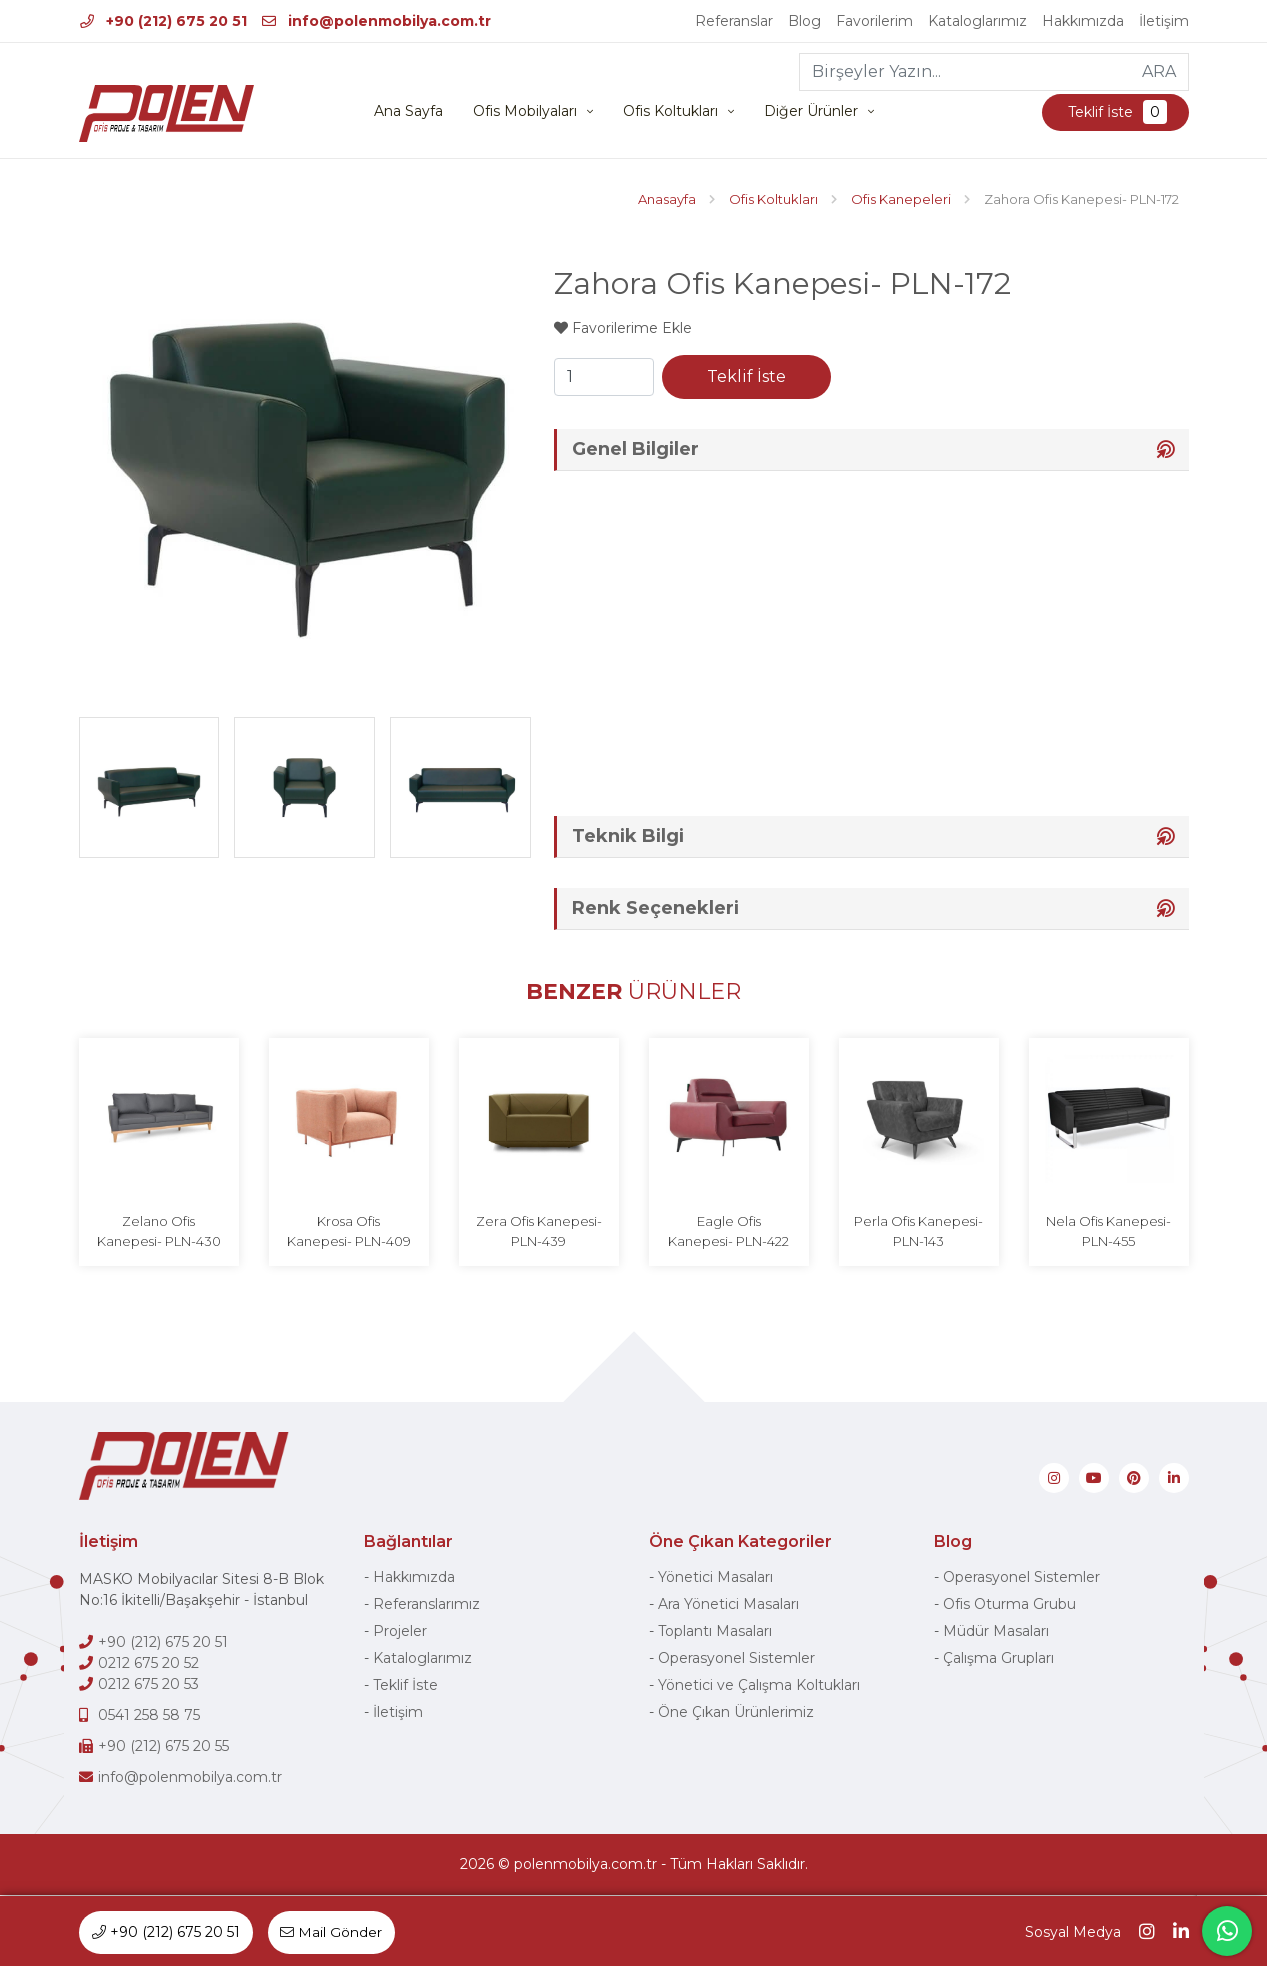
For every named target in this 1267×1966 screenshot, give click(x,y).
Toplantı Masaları (715, 1632)
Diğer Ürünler (811, 112)
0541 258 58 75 (149, 1716)
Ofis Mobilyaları (525, 112)
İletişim (1164, 21)
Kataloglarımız (977, 21)
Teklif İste (1115, 113)
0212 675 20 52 (148, 1664)
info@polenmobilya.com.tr (376, 21)
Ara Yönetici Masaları (728, 1605)
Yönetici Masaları (715, 1578)
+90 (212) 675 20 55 (163, 1747)
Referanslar (734, 21)
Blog (804, 21)
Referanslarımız (426, 1605)
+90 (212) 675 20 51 (163, 21)
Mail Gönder (332, 1932)
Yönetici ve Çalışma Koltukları (759, 1686)
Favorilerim (874, 21)
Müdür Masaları (996, 1632)
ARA (1159, 71)
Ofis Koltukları (670, 112)
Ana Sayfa (408, 112)
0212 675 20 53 (148, 1685)
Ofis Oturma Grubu (1009, 1605)
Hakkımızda (1083, 21)
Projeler (400, 1632)
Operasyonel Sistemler (736, 1659)
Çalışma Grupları (998, 1659)
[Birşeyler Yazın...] (965, 72)
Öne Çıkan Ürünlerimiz (736, 1713)
